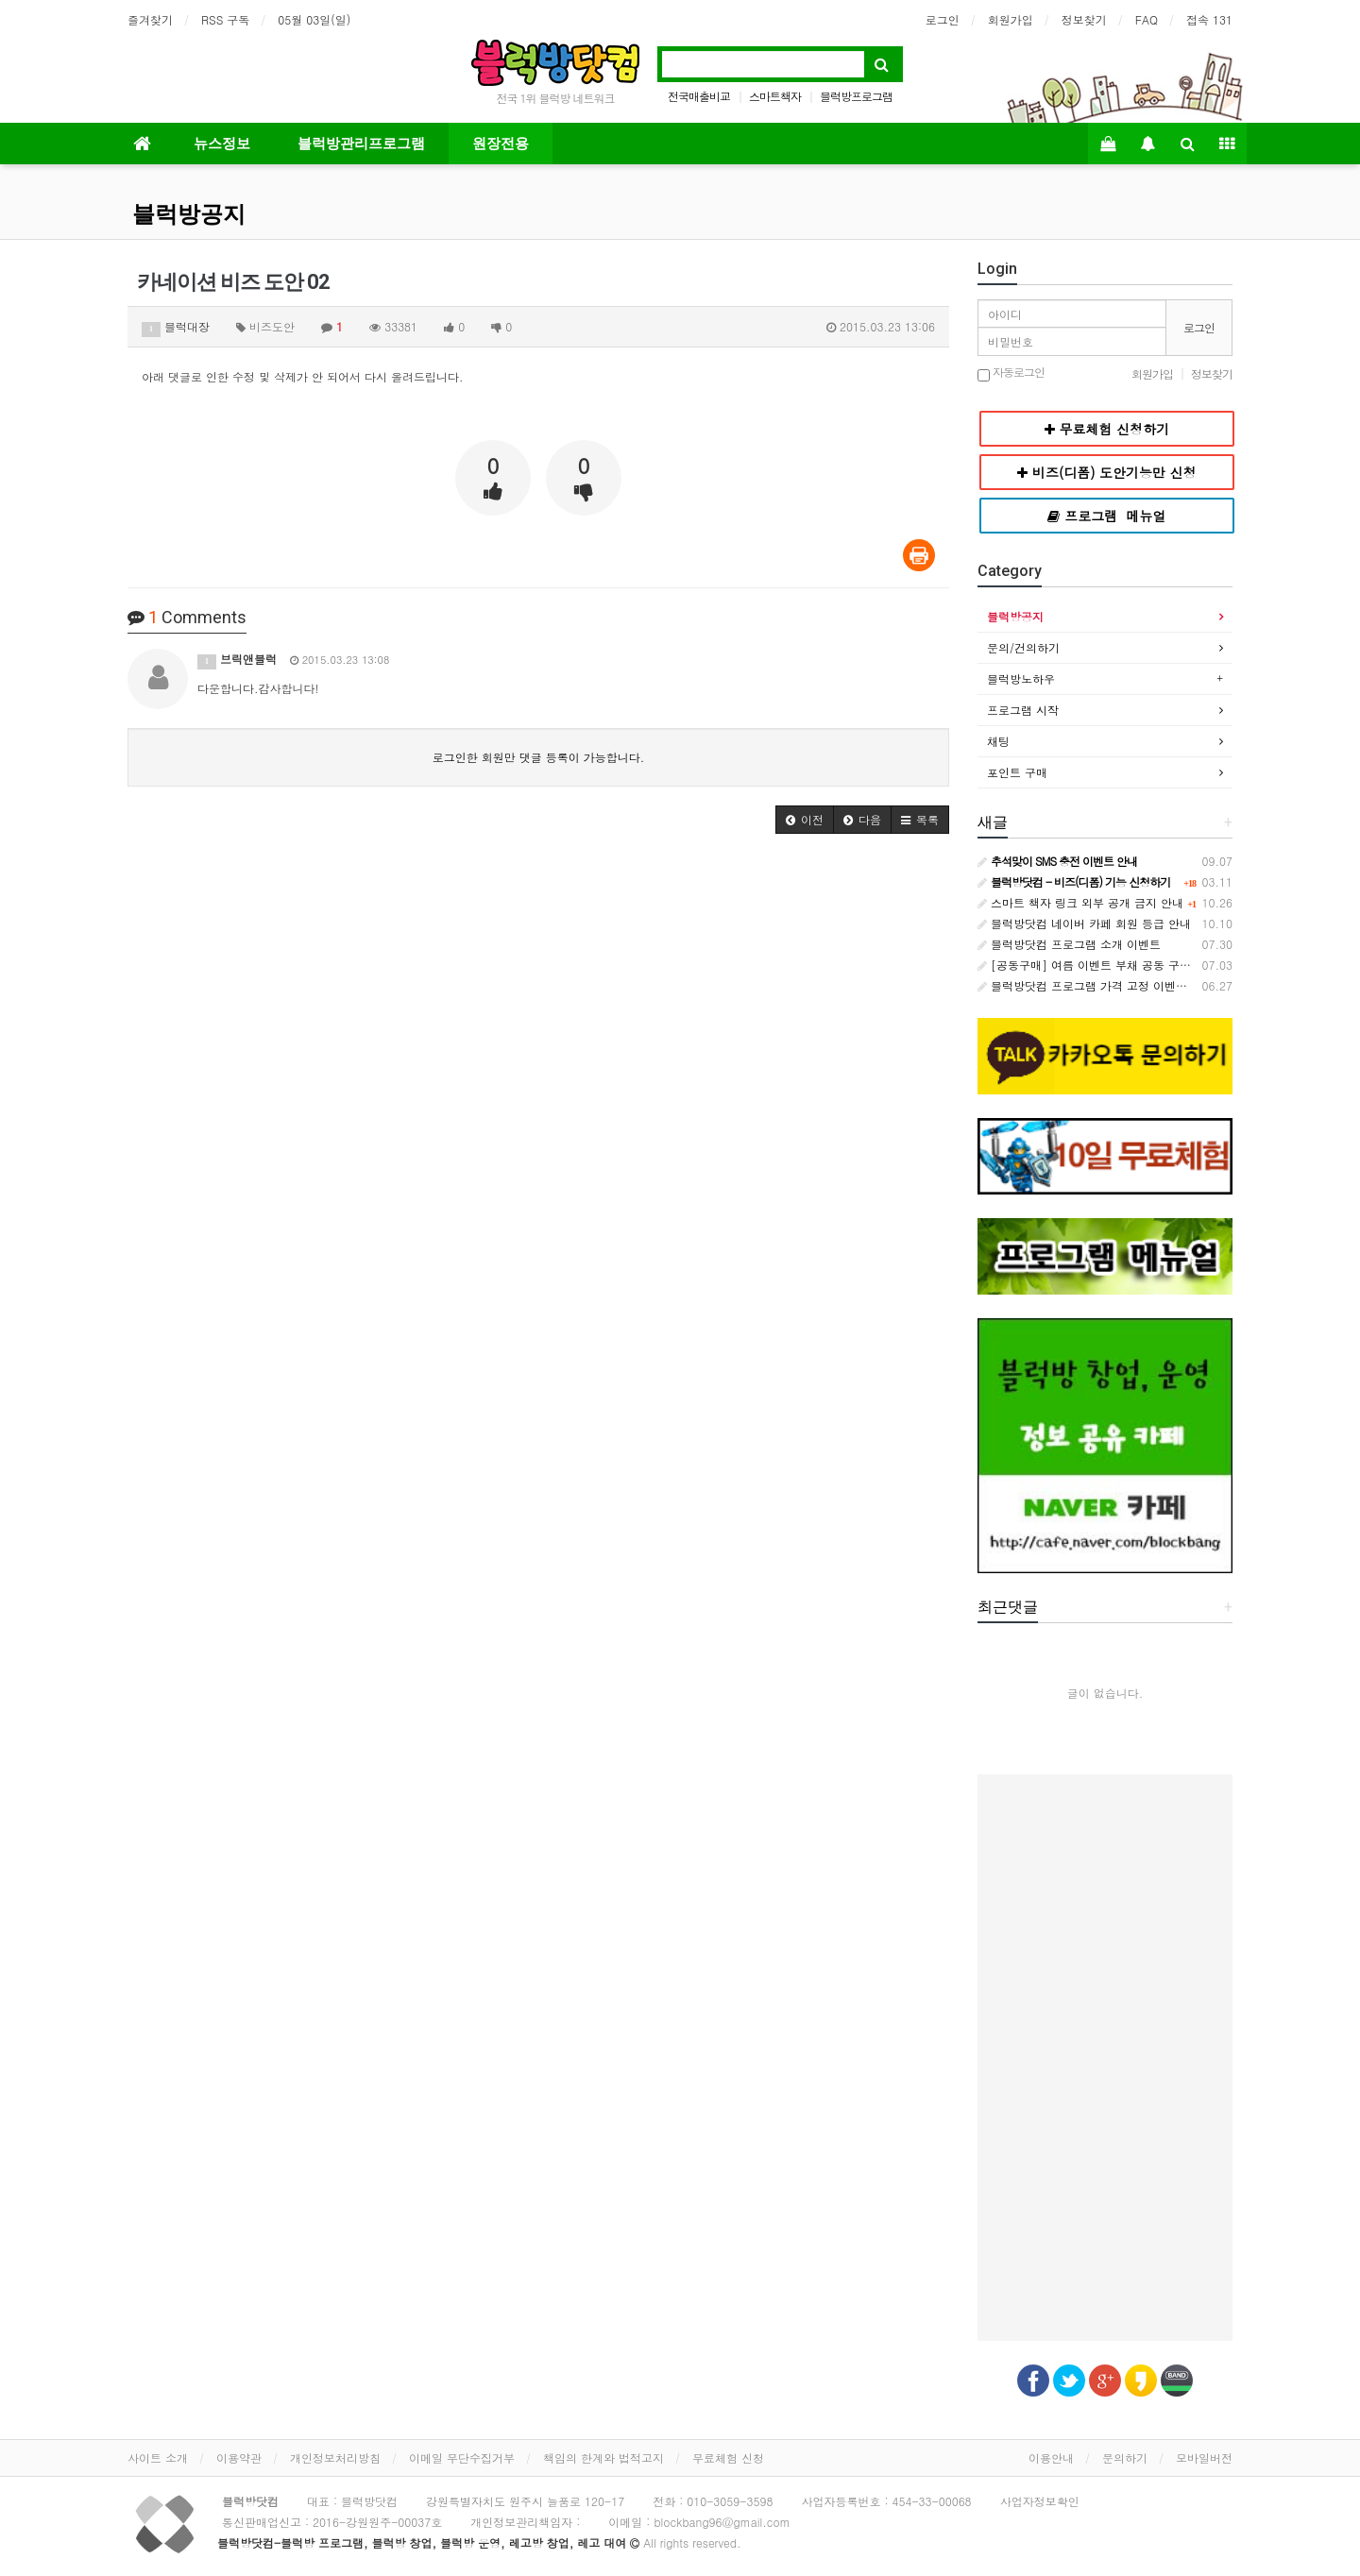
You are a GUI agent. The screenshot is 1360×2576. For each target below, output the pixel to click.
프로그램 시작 (1023, 710)
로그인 (943, 19)
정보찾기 (1084, 19)
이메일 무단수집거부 (462, 2457)
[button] (804, 819)
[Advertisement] (1105, 2057)
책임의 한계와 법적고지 (603, 2457)
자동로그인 (1011, 373)
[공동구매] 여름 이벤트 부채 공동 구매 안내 (1097, 965)
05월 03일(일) (314, 19)
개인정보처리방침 (335, 2457)
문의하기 (1125, 2457)
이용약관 (239, 2457)
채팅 (998, 741)
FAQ (1146, 19)
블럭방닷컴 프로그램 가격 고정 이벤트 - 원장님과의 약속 (1131, 985)
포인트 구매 (1017, 772)
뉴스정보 (222, 143)
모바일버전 (1204, 2457)
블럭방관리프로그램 (361, 143)
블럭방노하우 (1021, 678)
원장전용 (500, 143)
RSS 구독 (225, 19)
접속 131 (1209, 19)
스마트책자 (775, 96)
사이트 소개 (158, 2457)
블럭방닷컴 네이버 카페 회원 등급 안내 (1084, 923)
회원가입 (1010, 19)
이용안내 (1051, 2457)
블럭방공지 (189, 214)
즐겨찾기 (150, 19)
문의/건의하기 (1023, 647)
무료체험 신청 (728, 2457)
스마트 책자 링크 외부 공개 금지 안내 (1080, 902)
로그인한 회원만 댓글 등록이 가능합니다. (539, 757)
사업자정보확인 (1040, 2501)
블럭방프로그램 (856, 96)
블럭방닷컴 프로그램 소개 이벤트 (1069, 944)
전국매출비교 (699, 96)
